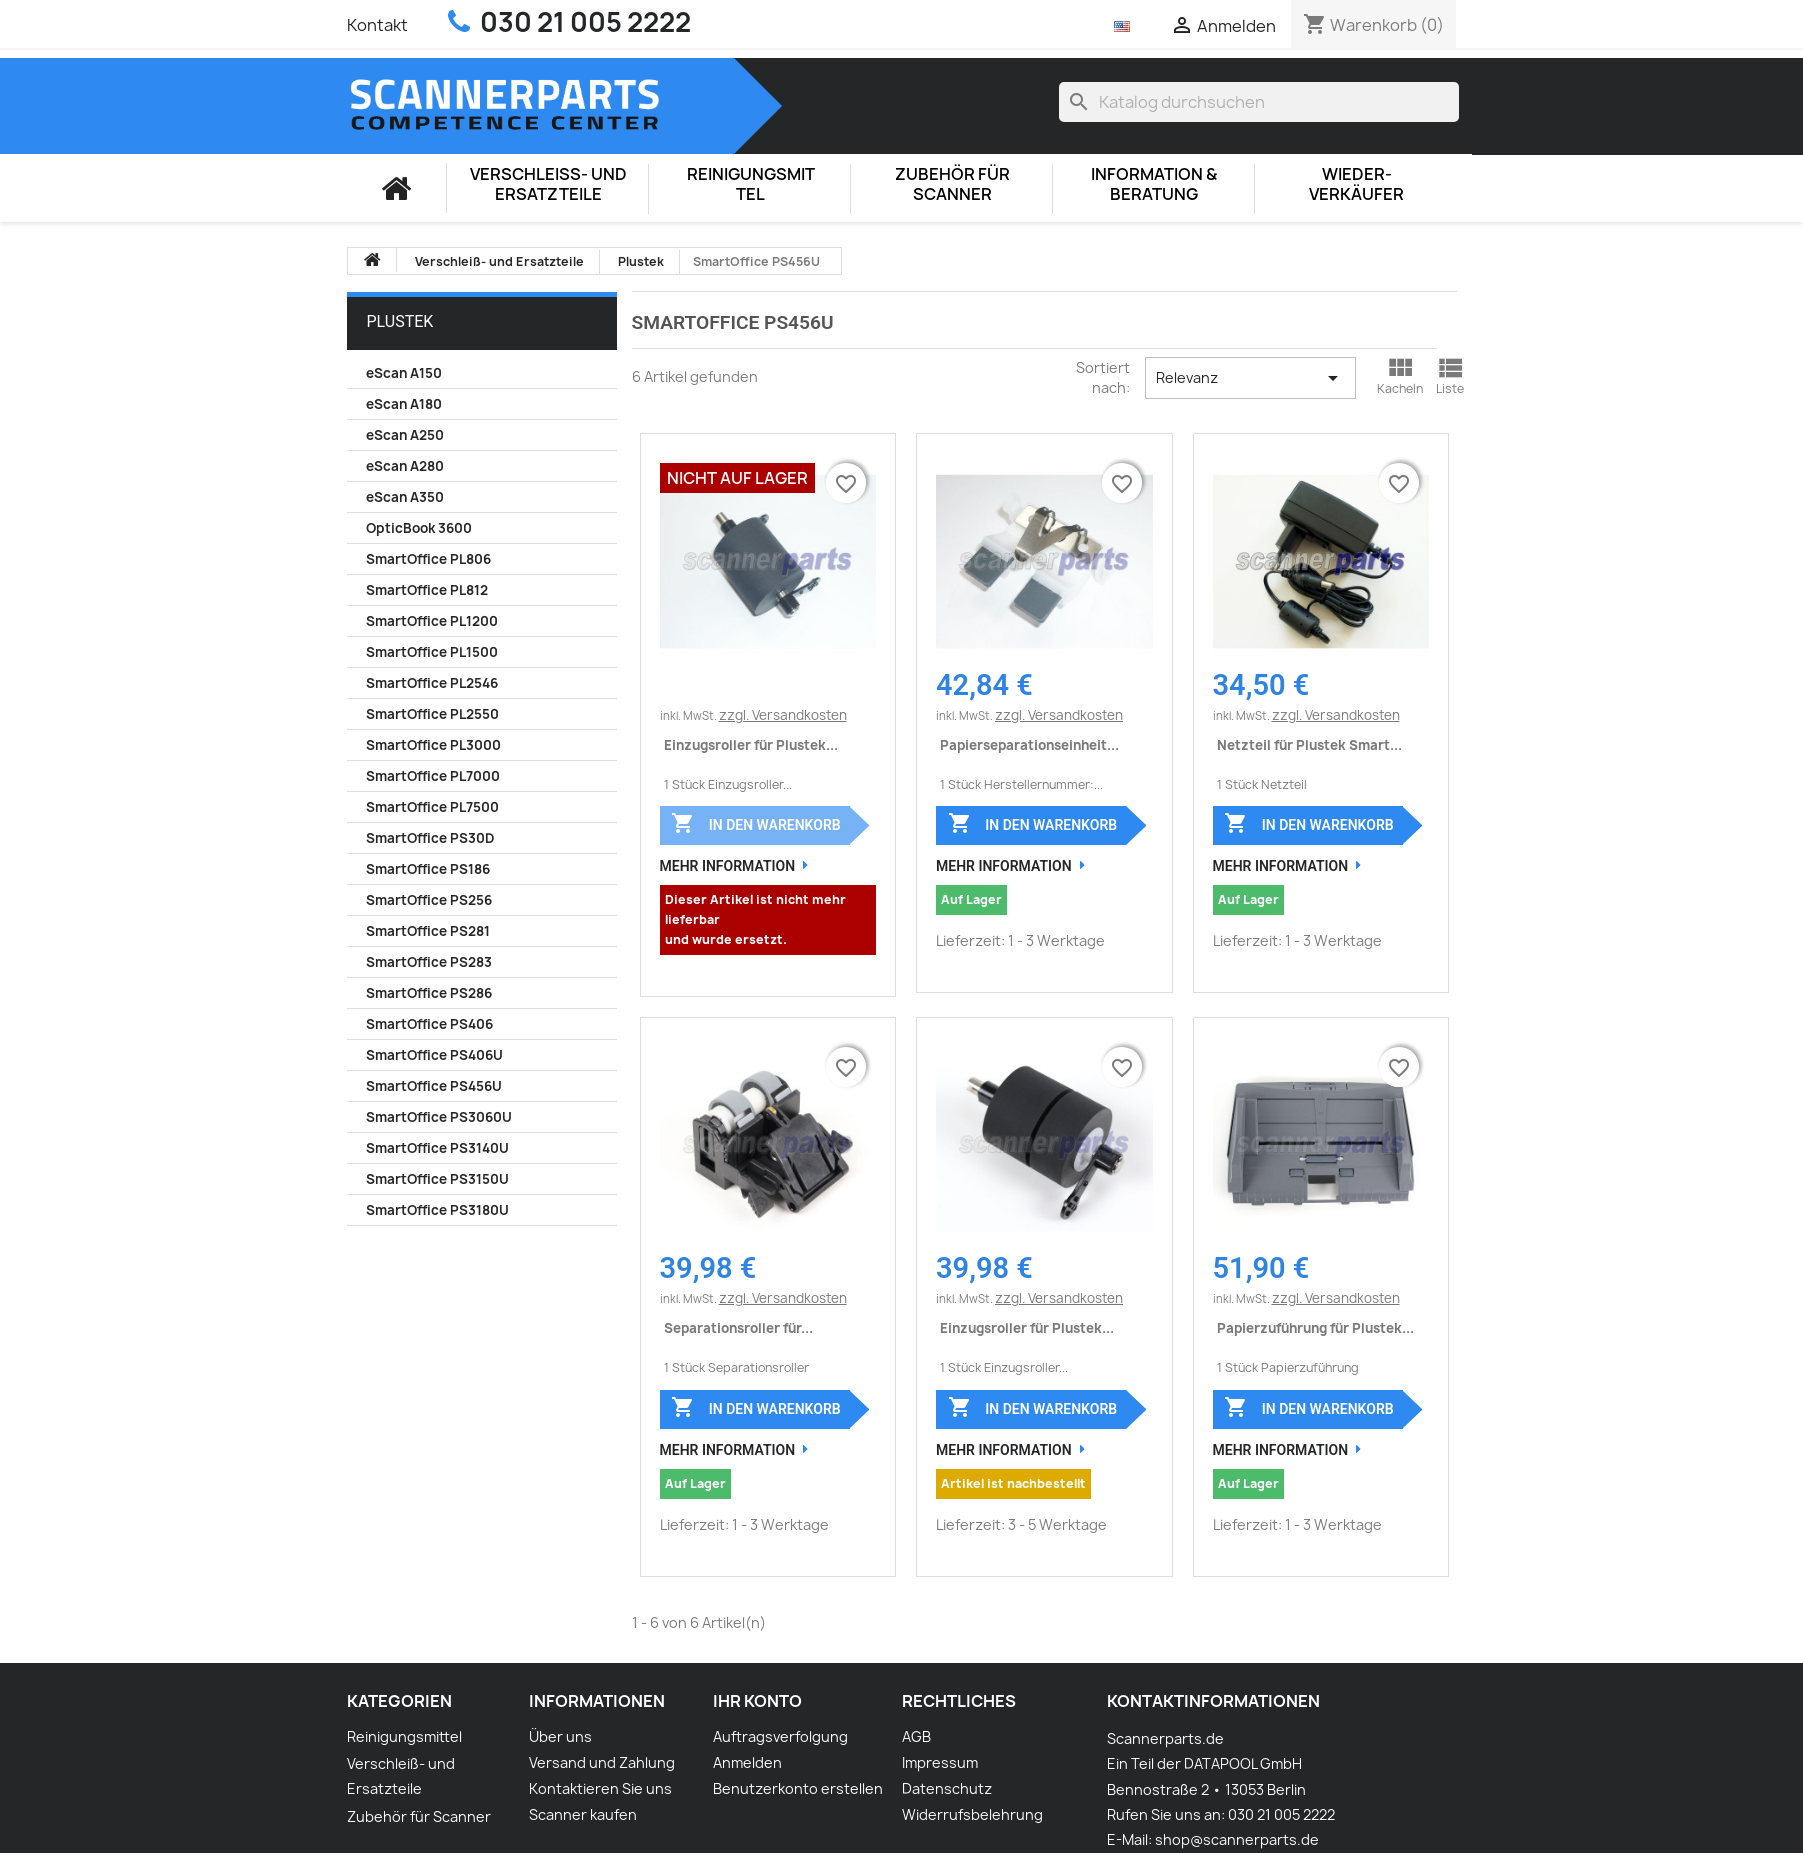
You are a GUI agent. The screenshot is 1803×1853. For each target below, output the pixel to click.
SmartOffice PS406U (434, 1055)
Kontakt (377, 25)
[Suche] (1259, 102)
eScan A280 (405, 466)
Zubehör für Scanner (952, 184)
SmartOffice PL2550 (432, 714)
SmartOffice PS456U (434, 1086)
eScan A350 (405, 497)
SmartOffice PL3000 (433, 745)
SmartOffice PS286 (429, 993)
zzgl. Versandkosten (783, 715)
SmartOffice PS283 (429, 962)
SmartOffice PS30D (430, 838)
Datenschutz (947, 1788)
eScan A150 (404, 373)
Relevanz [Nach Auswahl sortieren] (1250, 378)
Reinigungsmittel (751, 184)
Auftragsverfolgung (780, 1736)
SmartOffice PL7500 (432, 807)
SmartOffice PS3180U (437, 1210)
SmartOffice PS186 (428, 869)
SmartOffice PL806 (428, 559)
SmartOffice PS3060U (439, 1117)
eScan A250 (405, 435)
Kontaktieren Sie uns (600, 1788)
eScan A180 (404, 404)
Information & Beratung (1154, 184)
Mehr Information (728, 866)
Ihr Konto (757, 1701)
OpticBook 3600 (419, 528)
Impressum (940, 1762)
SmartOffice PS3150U (437, 1179)
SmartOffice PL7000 (433, 776)
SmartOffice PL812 (427, 590)
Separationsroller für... (738, 1328)
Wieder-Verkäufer (1356, 184)
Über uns (560, 1736)
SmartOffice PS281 (428, 931)
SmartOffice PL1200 (432, 621)
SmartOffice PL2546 (432, 683)
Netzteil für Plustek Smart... (1309, 745)
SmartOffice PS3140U (437, 1148)
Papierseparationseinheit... (1029, 745)
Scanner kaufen (583, 1814)
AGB (916, 1736)
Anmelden (747, 1762)
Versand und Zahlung (602, 1762)
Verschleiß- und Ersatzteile (548, 184)
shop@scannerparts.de (1237, 1839)
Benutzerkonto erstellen (798, 1788)
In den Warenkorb (755, 823)
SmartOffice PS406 (429, 1024)
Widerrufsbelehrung (972, 1814)
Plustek (400, 321)
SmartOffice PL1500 (432, 652)
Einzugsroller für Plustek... (751, 745)
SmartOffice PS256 (429, 900)
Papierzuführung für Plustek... (1315, 1328)
